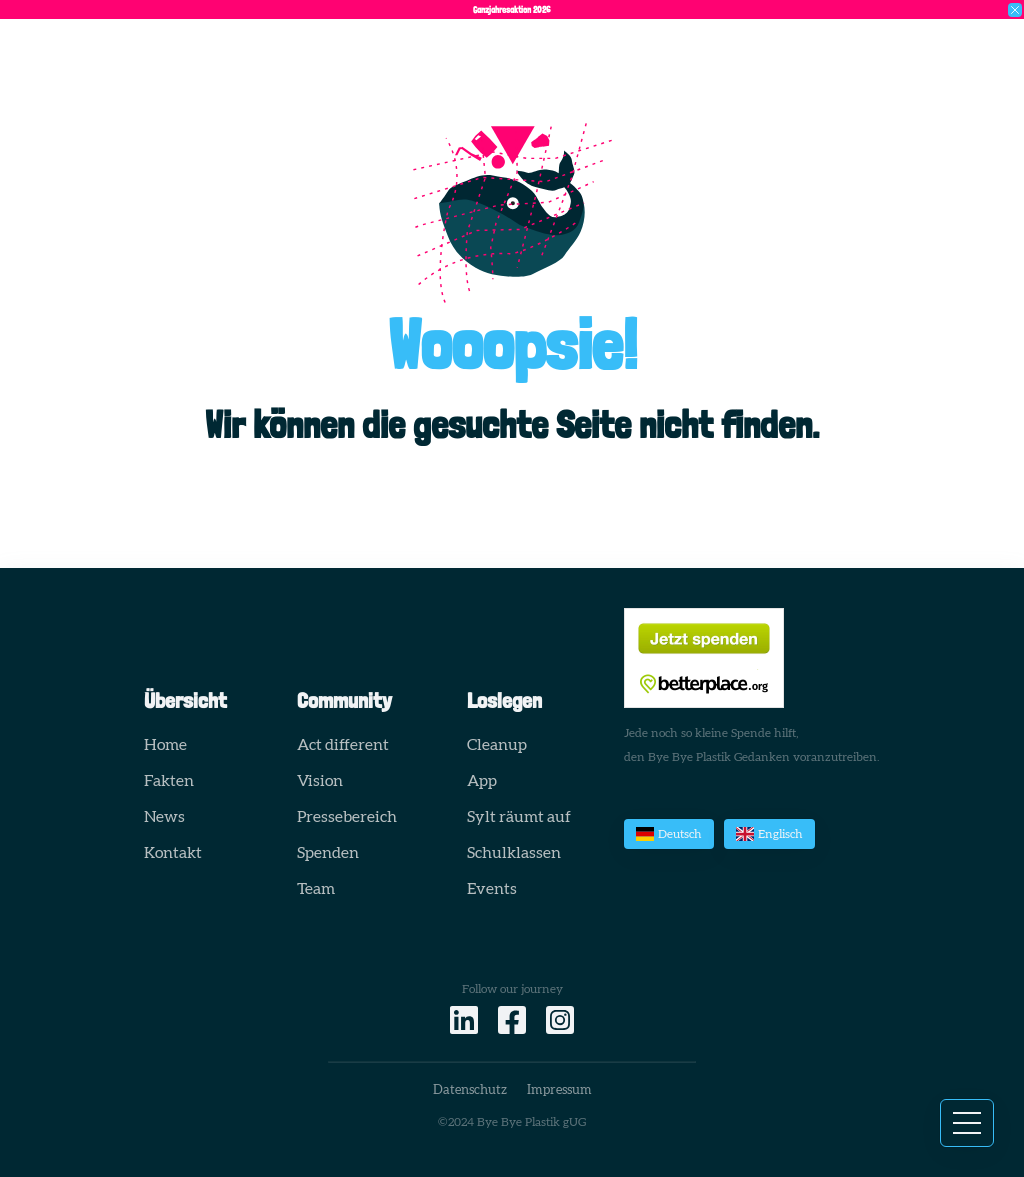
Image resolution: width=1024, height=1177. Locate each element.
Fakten (169, 781)
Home (165, 745)
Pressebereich (347, 817)
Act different (343, 745)
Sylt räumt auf (519, 817)
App (482, 781)
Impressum (559, 1090)
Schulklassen (514, 853)
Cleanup (497, 745)
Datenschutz (470, 1090)
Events (492, 889)
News (164, 817)
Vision (320, 781)
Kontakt (173, 853)
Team (316, 889)
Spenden (328, 853)
